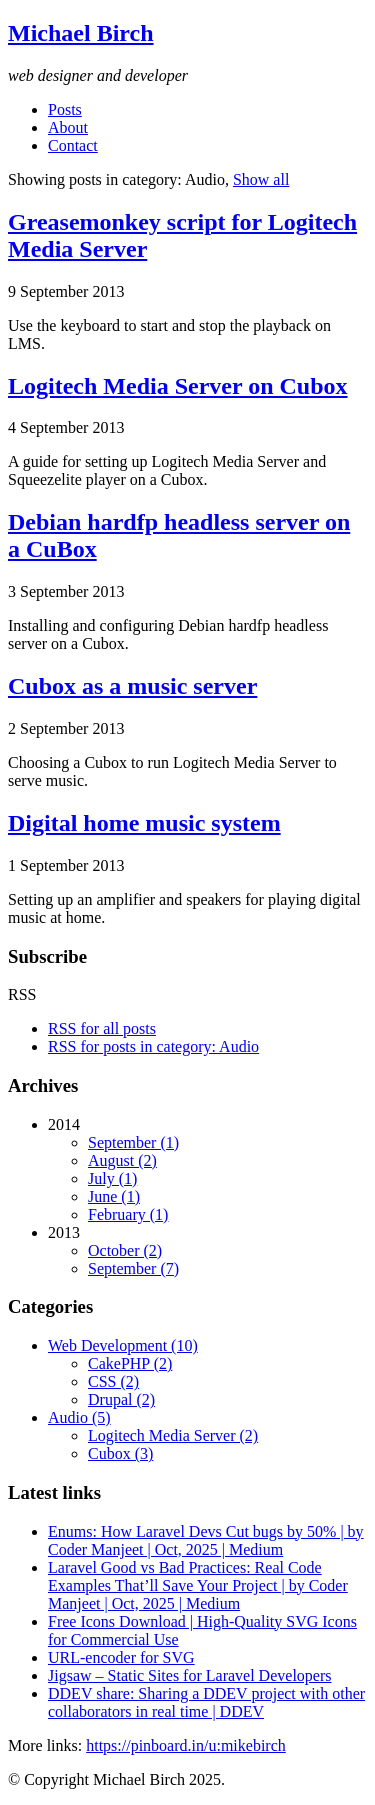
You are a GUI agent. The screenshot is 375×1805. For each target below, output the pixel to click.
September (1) (133, 1142)
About (68, 127)
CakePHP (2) (130, 1363)
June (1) (114, 1196)
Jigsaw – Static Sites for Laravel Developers (189, 1675)
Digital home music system (144, 823)
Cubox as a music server (132, 686)
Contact (73, 145)
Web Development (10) (123, 1345)
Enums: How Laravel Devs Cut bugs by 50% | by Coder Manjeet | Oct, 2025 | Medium (206, 1540)
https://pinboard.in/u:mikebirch (186, 1745)
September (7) (133, 1268)
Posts (65, 109)
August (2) (122, 1160)
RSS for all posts (102, 1028)
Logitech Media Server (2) (173, 1435)
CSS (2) (113, 1381)
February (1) (128, 1214)
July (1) (112, 1178)
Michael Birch (81, 33)
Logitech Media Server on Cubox (178, 386)
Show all (261, 179)
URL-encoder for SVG (121, 1657)
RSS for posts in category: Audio (153, 1046)
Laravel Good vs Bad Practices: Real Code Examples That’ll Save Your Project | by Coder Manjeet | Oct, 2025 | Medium (198, 1585)
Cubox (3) (120, 1453)
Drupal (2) (121, 1399)
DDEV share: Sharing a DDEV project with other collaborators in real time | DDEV (206, 1702)
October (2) (125, 1250)
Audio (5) (79, 1417)
